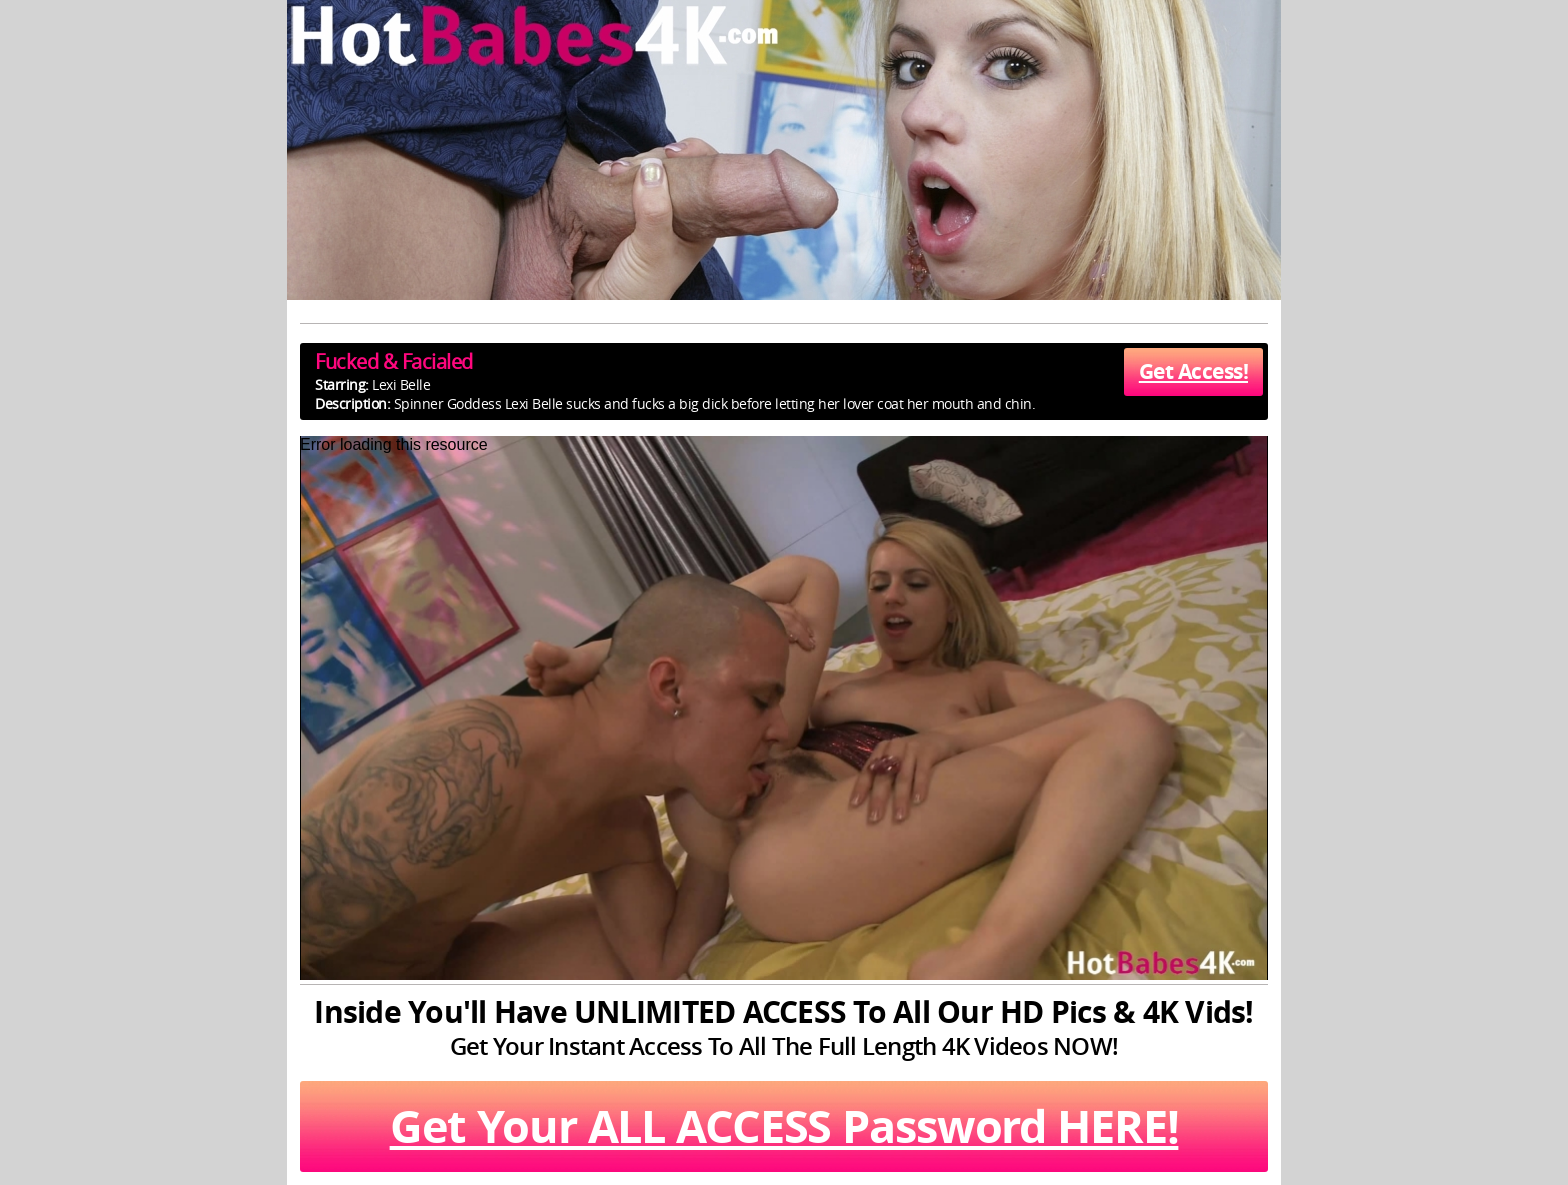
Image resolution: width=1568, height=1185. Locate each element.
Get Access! (1193, 371)
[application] (784, 708)
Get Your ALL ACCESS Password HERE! (784, 1126)
